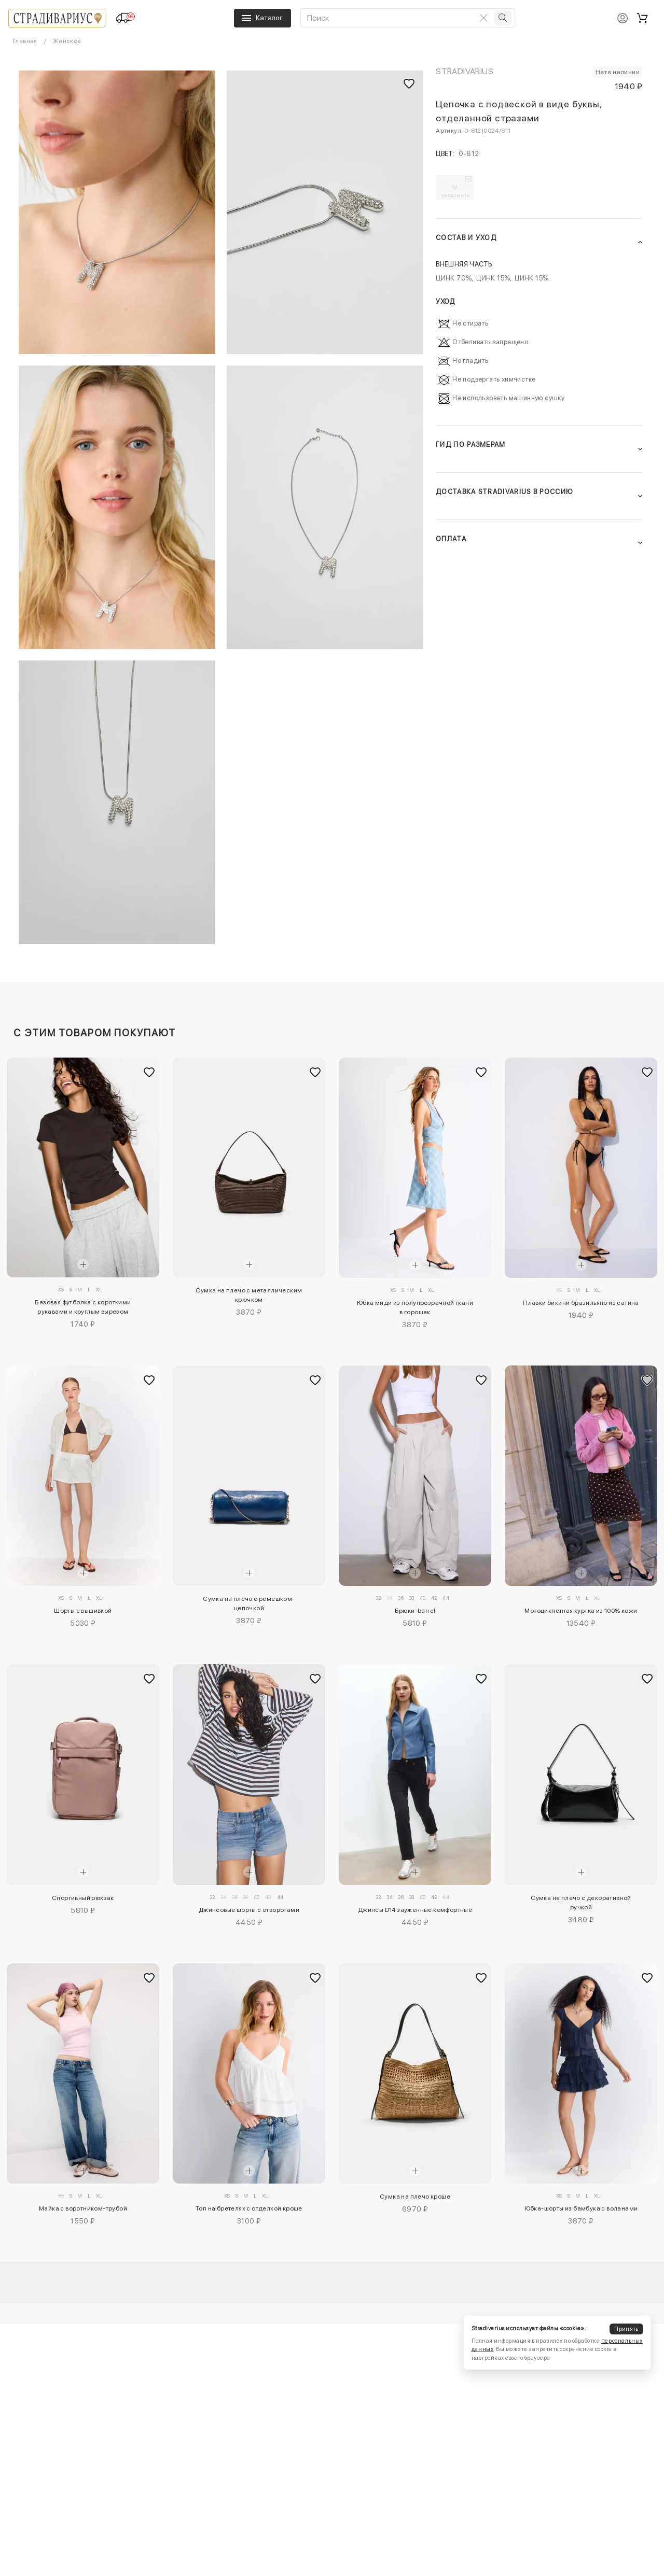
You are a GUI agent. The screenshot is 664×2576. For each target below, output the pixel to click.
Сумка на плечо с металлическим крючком (249, 1295)
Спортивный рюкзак (83, 1898)
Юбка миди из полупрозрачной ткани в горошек (415, 1307)
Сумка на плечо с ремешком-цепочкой (249, 1603)
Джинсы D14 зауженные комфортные (415, 1909)
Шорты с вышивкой (83, 1610)
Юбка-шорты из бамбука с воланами (581, 2208)
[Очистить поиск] (483, 17)
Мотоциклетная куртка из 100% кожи (580, 1610)
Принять (626, 2329)
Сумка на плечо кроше (415, 2196)
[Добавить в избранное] (149, 1072)
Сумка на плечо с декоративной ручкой (581, 1902)
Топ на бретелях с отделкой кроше (249, 2208)
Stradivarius (464, 71)
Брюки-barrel (415, 1610)
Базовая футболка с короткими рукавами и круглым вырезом (83, 1307)
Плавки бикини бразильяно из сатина (581, 1302)
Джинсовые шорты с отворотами (249, 1909)
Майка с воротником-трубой (83, 2208)
